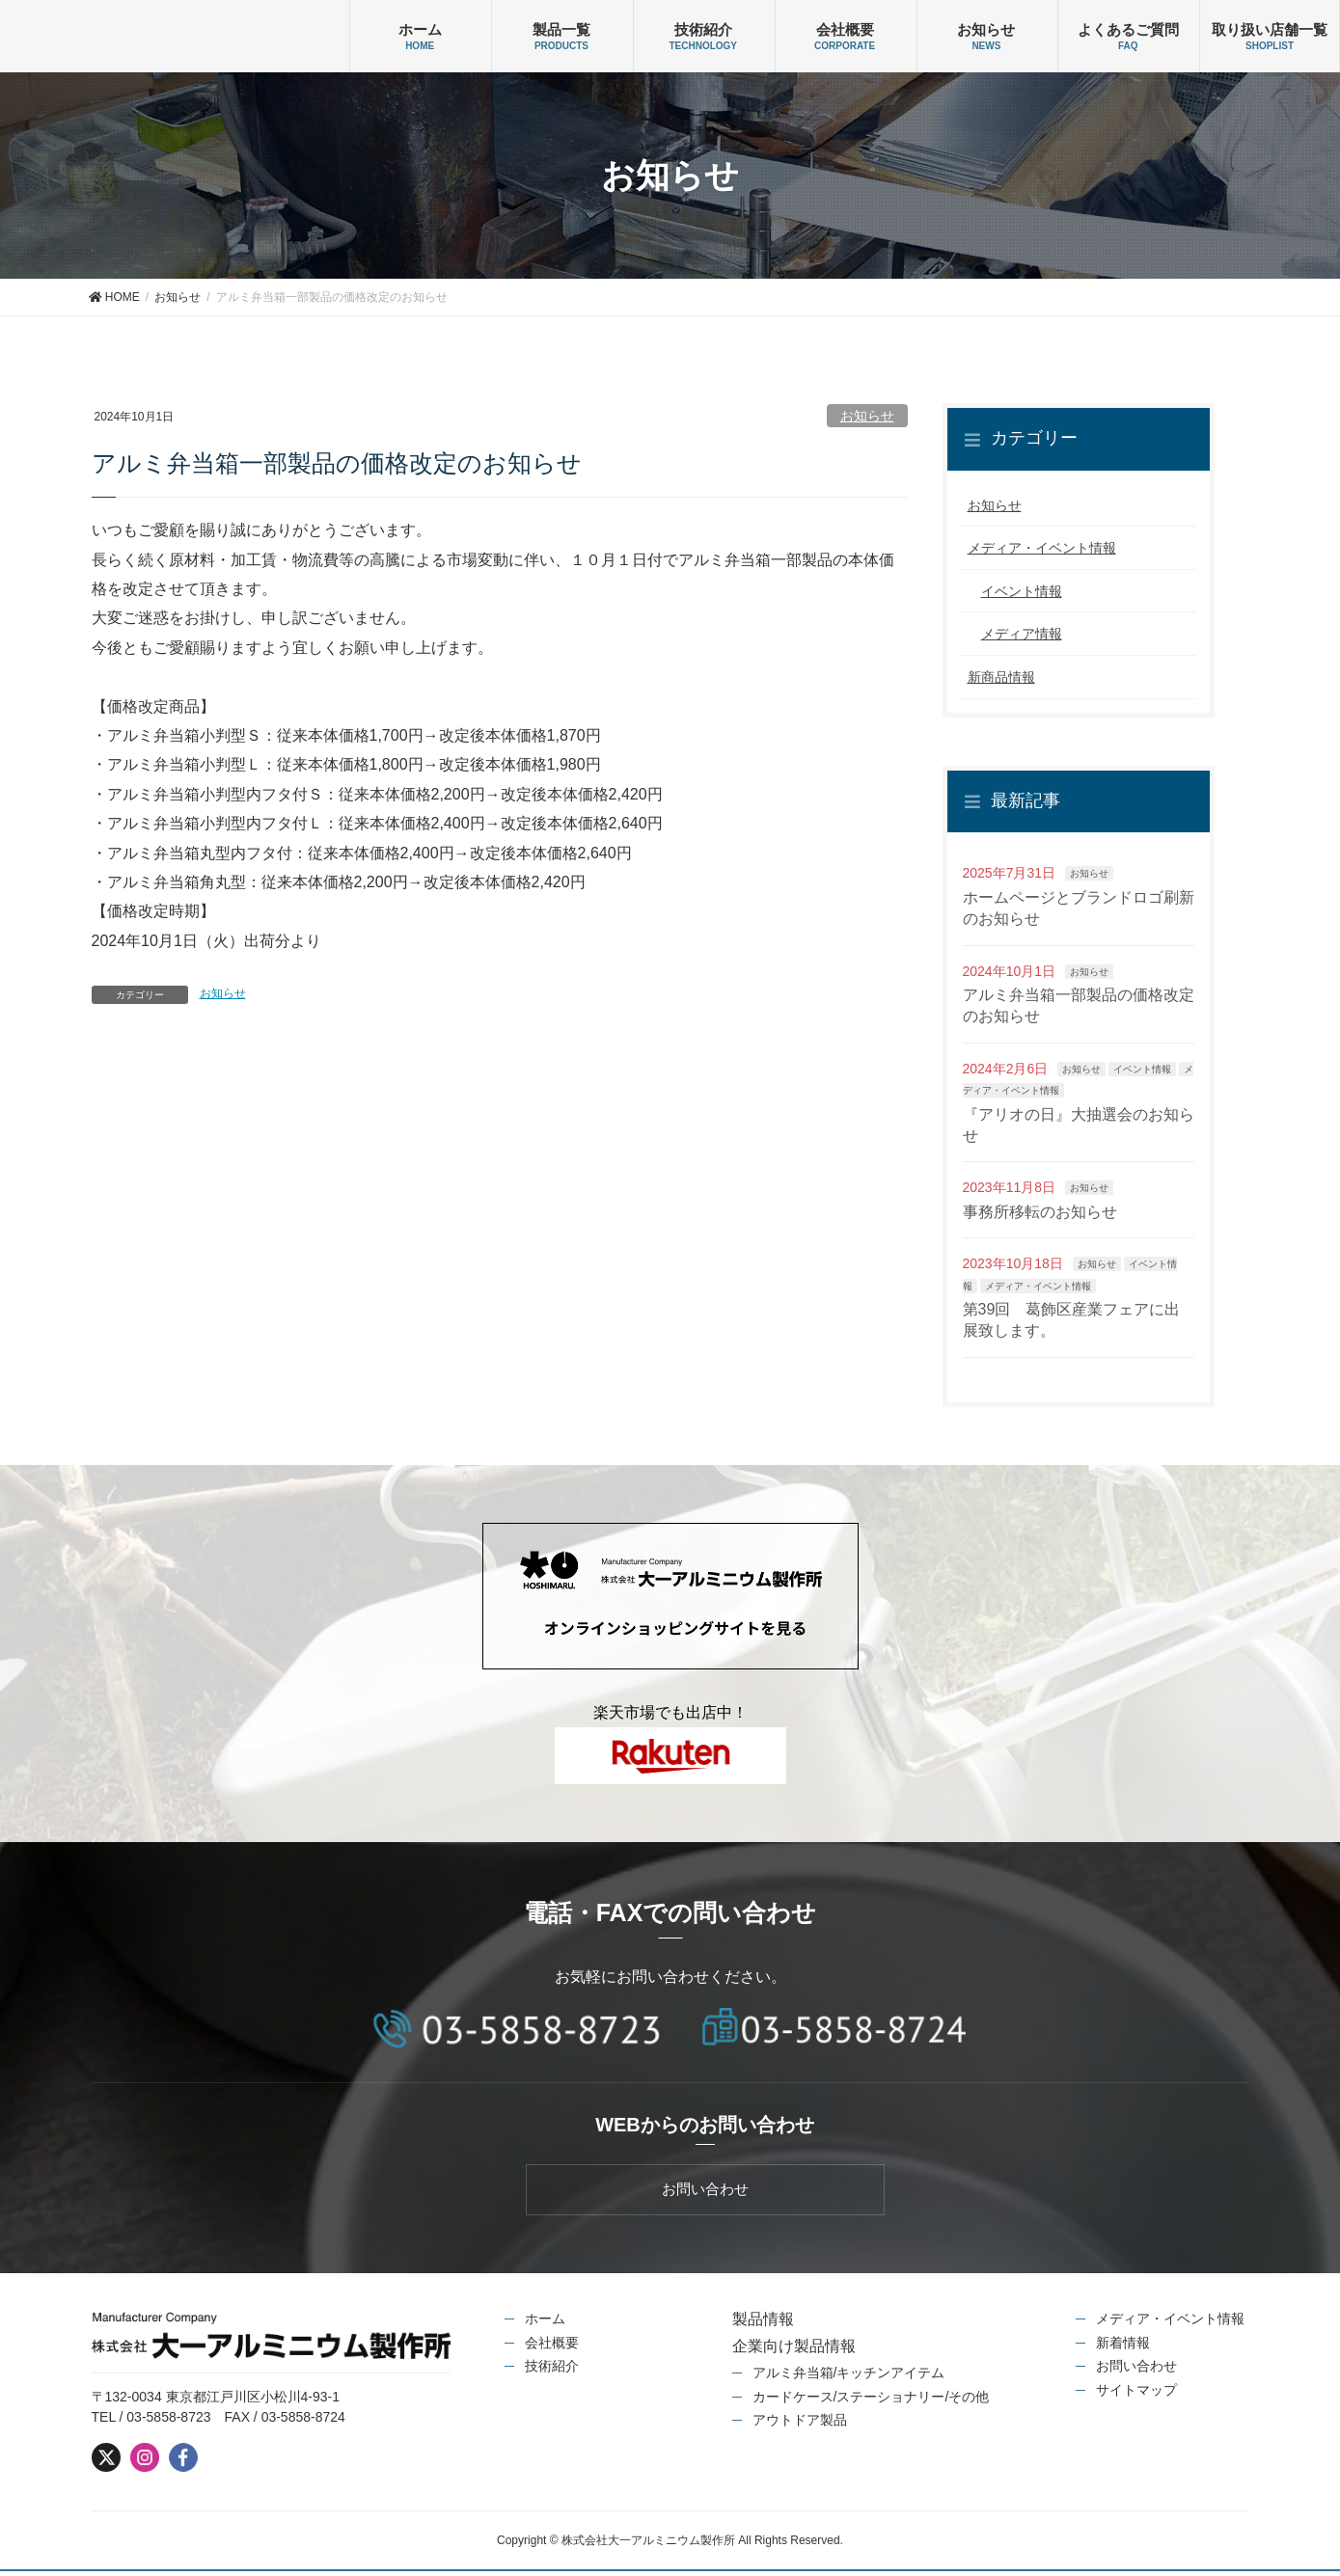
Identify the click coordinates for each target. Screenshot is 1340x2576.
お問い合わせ (1136, 2370)
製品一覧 (561, 29)
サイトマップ (1136, 2393)
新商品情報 (1001, 677)
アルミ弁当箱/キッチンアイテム (848, 2377)
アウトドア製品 (799, 2424)
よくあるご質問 (1128, 29)
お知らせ (986, 29)
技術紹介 (703, 29)
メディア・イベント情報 (1042, 548)
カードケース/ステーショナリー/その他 (871, 2400)
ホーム (420, 29)
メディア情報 (1021, 633)
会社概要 (845, 29)
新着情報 (1123, 2346)
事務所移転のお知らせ (1040, 1212)
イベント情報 (1021, 591)
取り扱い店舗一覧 (1269, 29)
